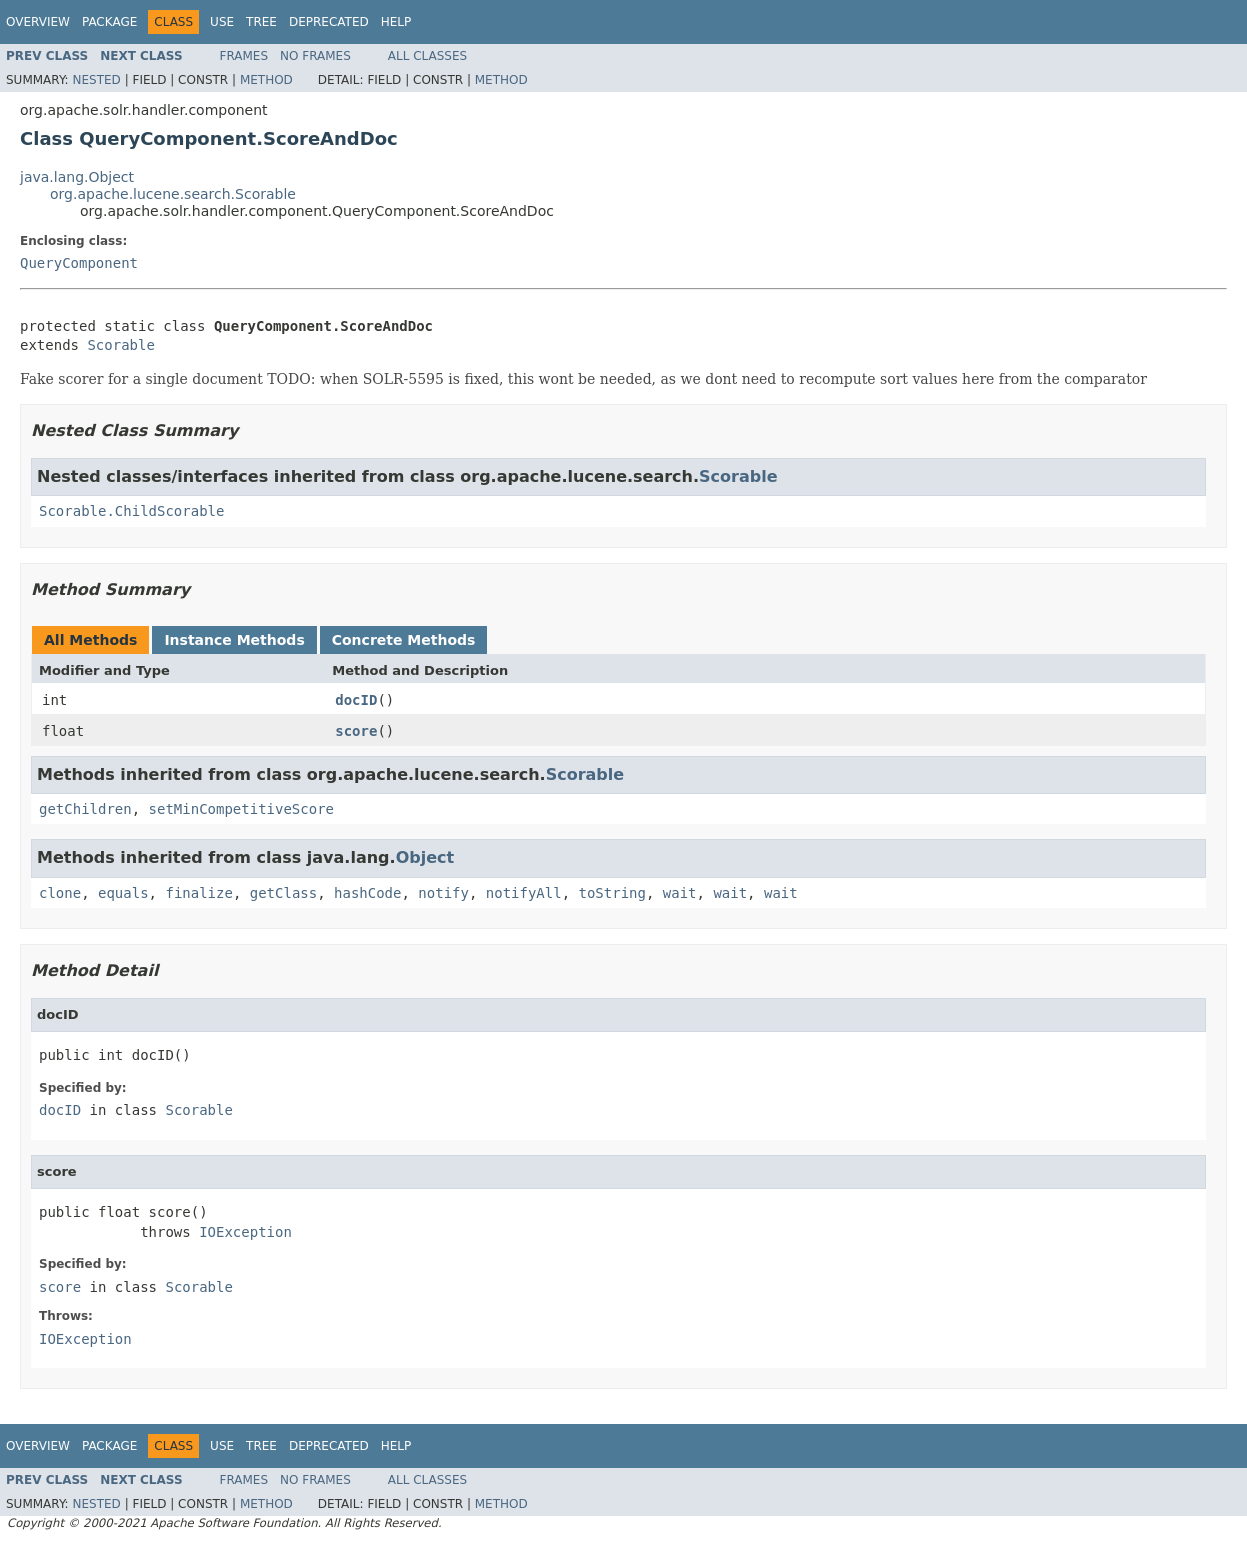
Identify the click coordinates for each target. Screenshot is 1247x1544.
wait (680, 893)
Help (396, 22)
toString (612, 893)
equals (123, 893)
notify (443, 893)
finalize (198, 893)
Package (109, 22)
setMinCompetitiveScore (241, 809)
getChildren (85, 809)
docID (356, 700)
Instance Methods (234, 640)
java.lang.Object (77, 177)
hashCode (367, 893)
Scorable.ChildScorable (131, 511)
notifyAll (524, 893)
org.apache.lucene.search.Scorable (173, 194)
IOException (245, 1232)
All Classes (427, 56)
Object (425, 857)
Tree (261, 22)
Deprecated (329, 22)
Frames (244, 56)
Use (222, 22)
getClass (283, 893)
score (356, 731)
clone (60, 893)
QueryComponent (79, 263)
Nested (96, 80)
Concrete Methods (404, 640)
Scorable (120, 345)
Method (266, 80)
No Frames (315, 56)
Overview (38, 22)
